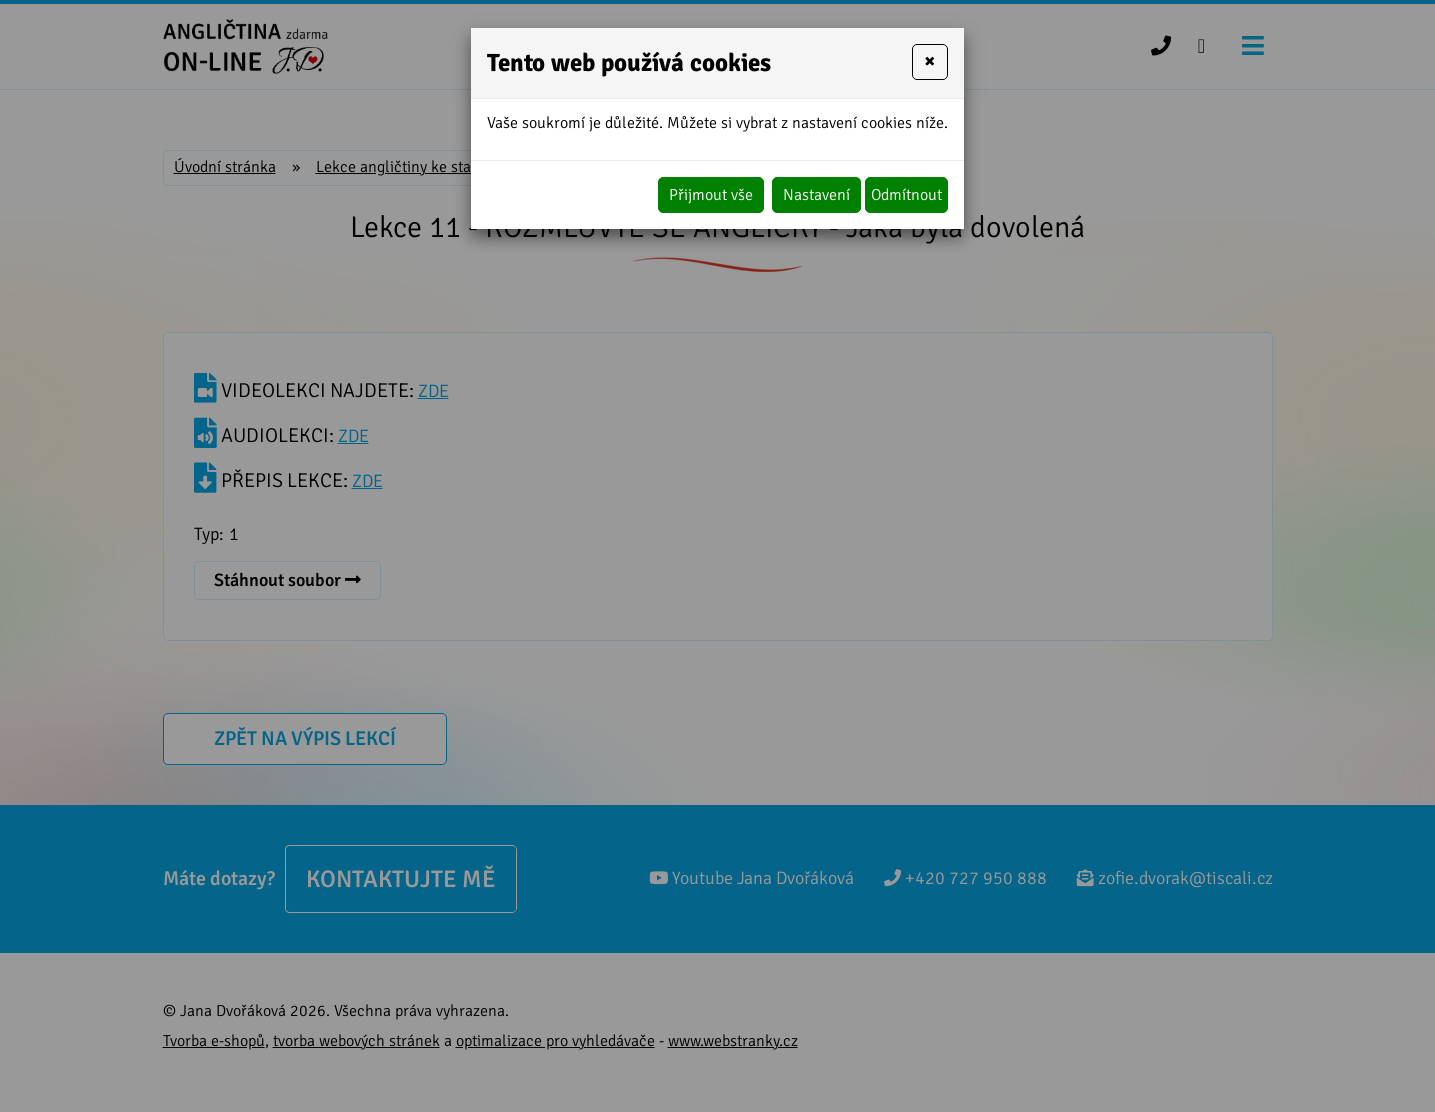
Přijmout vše (711, 195)
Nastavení (816, 195)
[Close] (930, 62)
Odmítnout (906, 195)
